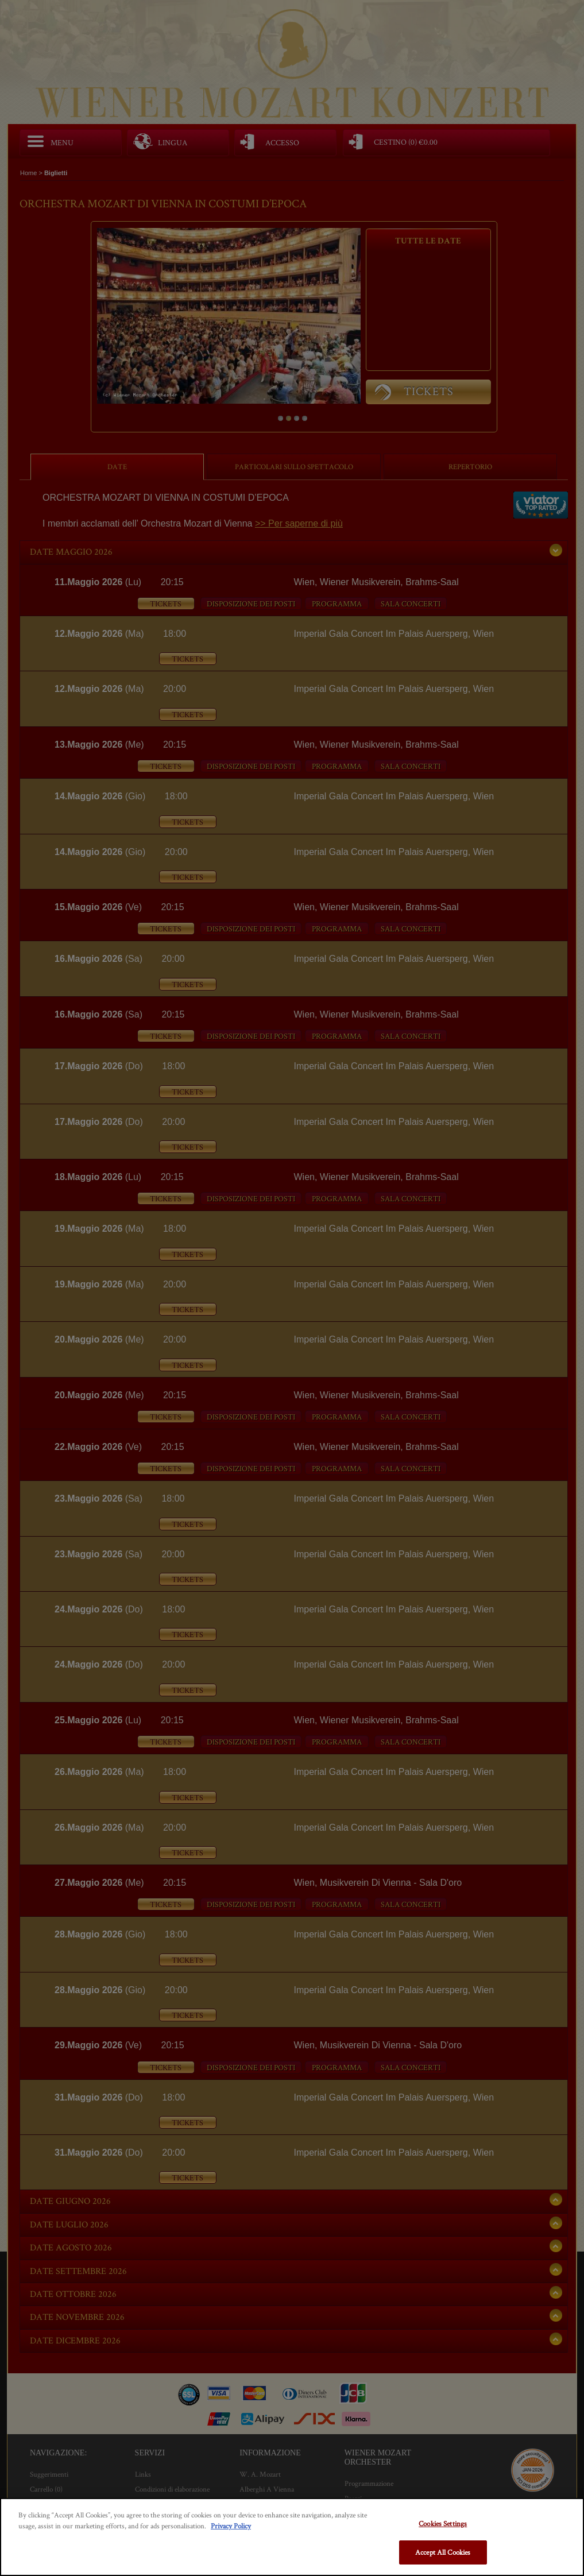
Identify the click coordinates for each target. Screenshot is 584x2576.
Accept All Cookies (442, 2552)
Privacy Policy (231, 2526)
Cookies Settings (443, 2523)
